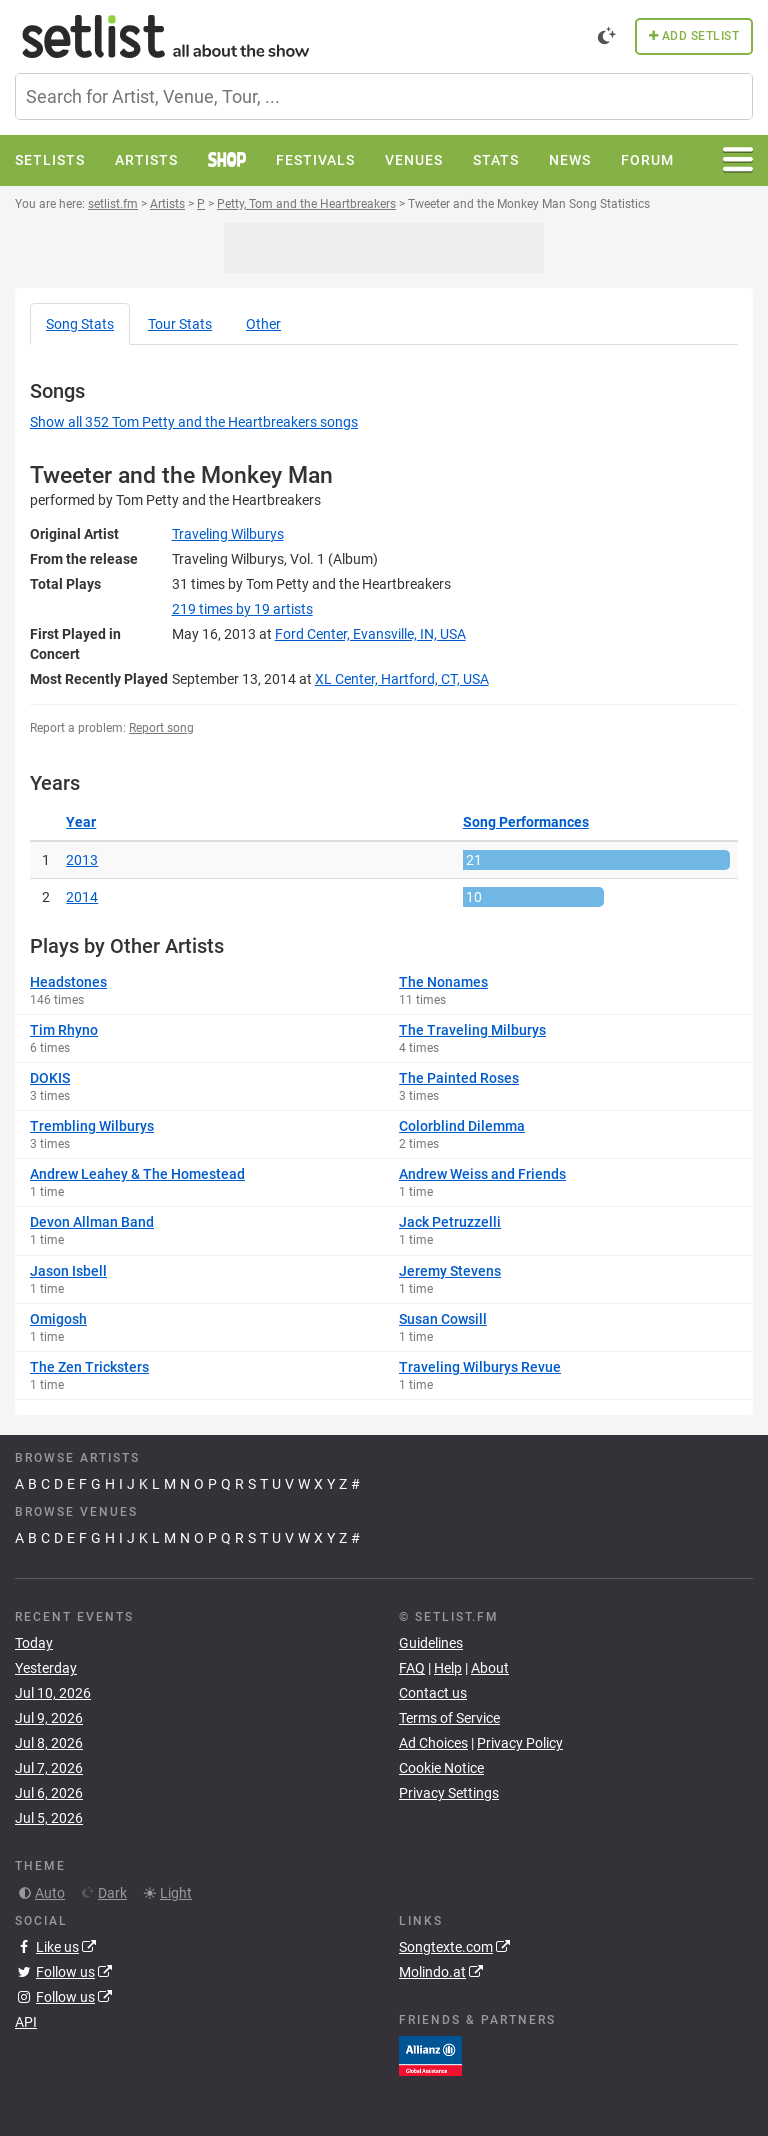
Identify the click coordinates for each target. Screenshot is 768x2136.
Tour (180, 324)
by (242, 609)
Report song (161, 728)
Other (263, 324)
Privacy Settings (449, 1793)
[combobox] (384, 96)
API (26, 2022)
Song (80, 324)
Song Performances (526, 822)
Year (81, 822)
